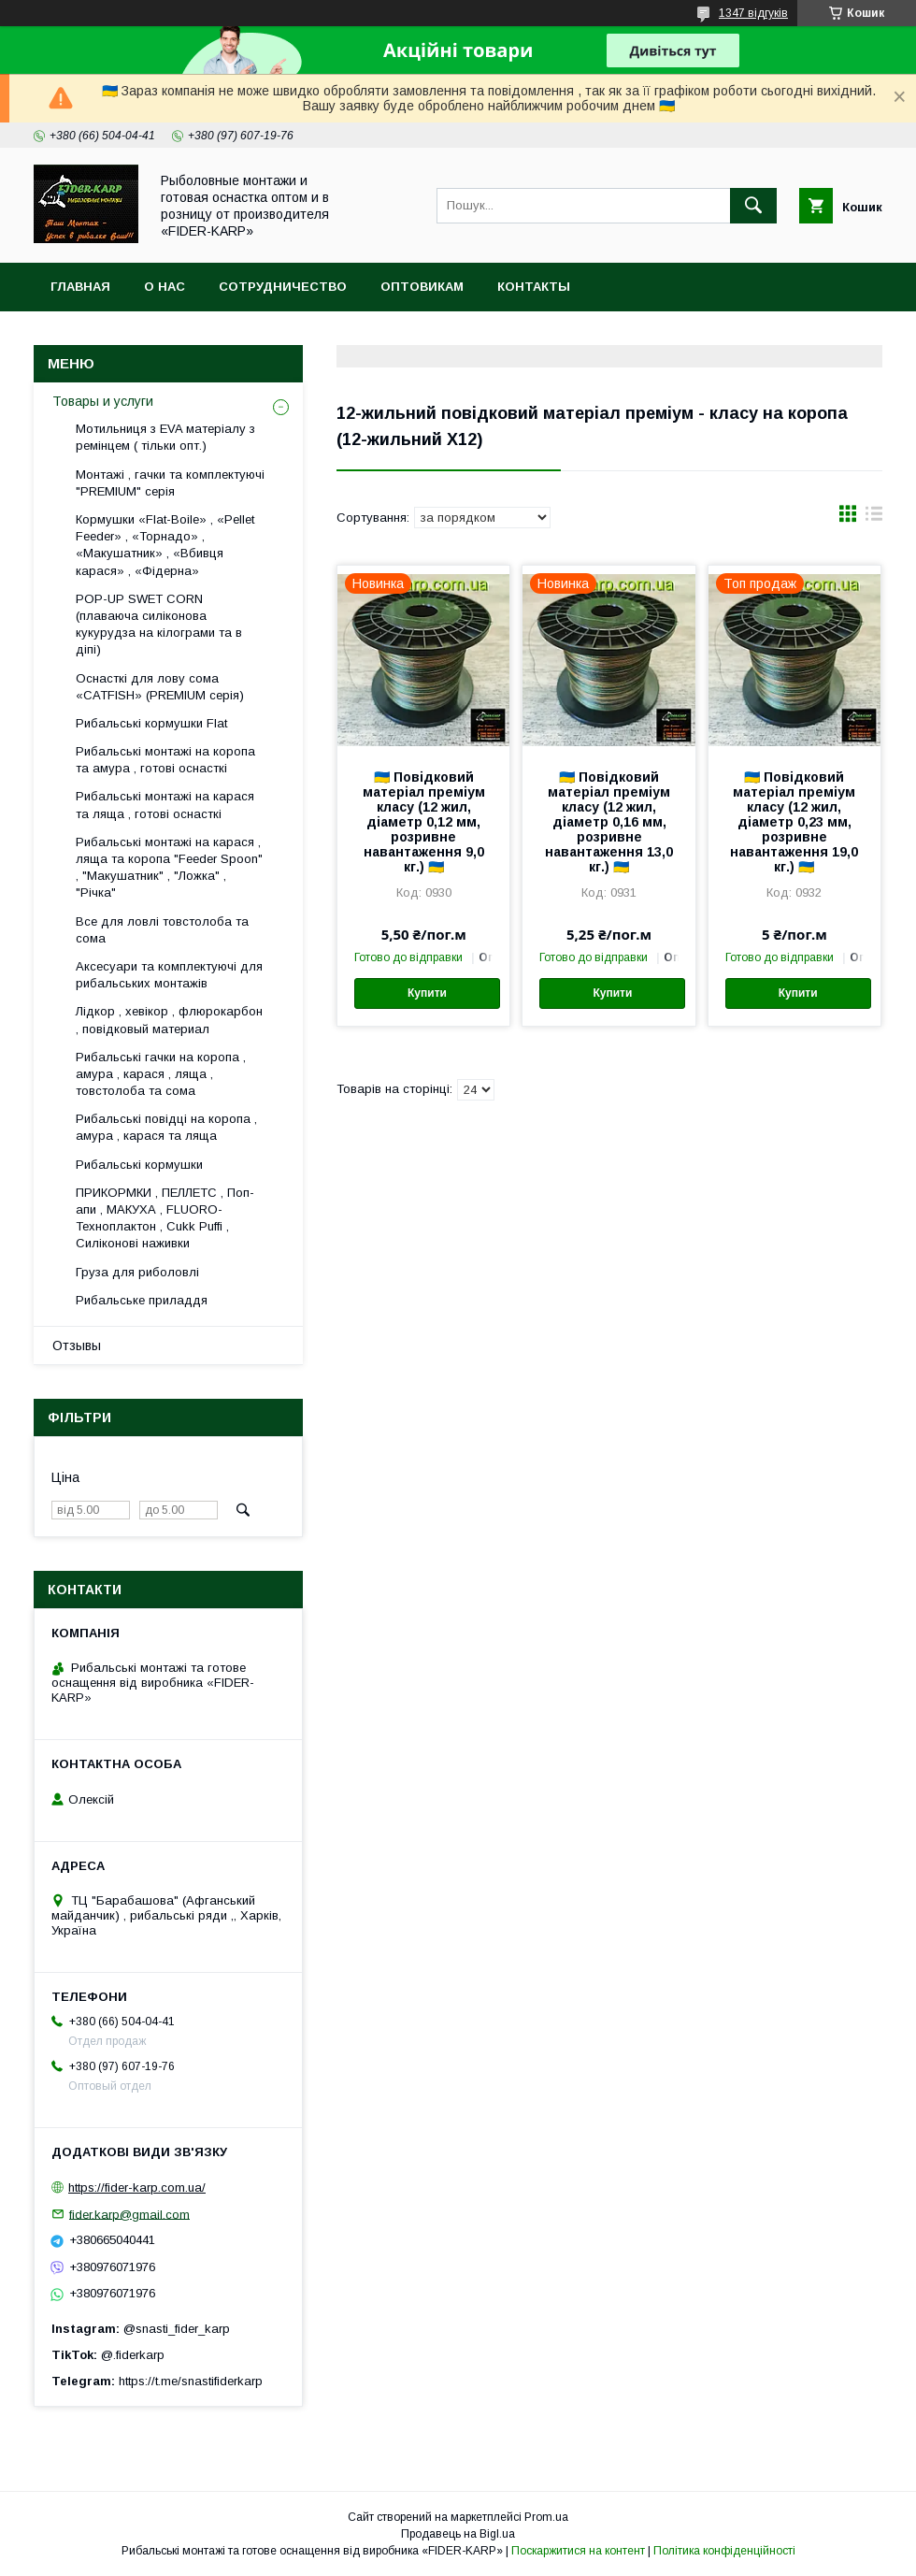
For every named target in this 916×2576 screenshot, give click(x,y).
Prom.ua (546, 2517)
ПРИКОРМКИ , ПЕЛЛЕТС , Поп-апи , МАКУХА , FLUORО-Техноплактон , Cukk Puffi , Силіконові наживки (165, 1218)
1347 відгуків (753, 13)
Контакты (533, 287)
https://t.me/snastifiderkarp (191, 2381)
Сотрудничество (283, 287)
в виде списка (874, 518)
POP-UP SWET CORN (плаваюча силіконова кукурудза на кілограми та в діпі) (159, 624)
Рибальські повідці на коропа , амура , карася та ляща (166, 1127)
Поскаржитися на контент (578, 2550)
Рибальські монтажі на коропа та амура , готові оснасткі (165, 759)
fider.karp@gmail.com (129, 2214)
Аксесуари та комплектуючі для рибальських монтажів (169, 974)
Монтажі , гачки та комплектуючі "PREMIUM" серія (170, 483)
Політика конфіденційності (724, 2550)
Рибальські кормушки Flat (151, 723)
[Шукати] (753, 205)
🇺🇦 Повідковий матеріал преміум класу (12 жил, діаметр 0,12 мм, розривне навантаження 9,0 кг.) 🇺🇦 (424, 822)
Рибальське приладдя (142, 1300)
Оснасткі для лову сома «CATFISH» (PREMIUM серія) (160, 686)
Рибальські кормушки (139, 1165)
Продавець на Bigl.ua (458, 2533)
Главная (80, 287)
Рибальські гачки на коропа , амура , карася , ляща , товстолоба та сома (161, 1074)
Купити (427, 993)
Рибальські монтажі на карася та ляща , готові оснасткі (165, 804)
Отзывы (76, 1345)
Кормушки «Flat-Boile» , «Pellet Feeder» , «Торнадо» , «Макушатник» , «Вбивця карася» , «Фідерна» (165, 545)
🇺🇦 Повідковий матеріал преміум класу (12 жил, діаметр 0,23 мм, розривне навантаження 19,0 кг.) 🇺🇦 (794, 822)
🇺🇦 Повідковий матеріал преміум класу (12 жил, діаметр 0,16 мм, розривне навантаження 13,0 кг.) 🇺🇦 (609, 822)
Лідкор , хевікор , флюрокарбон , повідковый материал (169, 1019)
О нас (164, 287)
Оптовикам (422, 287)
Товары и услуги (102, 401)
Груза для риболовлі (137, 1272)
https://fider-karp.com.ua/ (137, 2187)
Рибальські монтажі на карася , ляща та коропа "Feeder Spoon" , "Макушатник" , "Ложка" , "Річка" (169, 867)
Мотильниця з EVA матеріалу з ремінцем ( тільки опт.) (165, 437)
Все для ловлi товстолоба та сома (162, 929)
